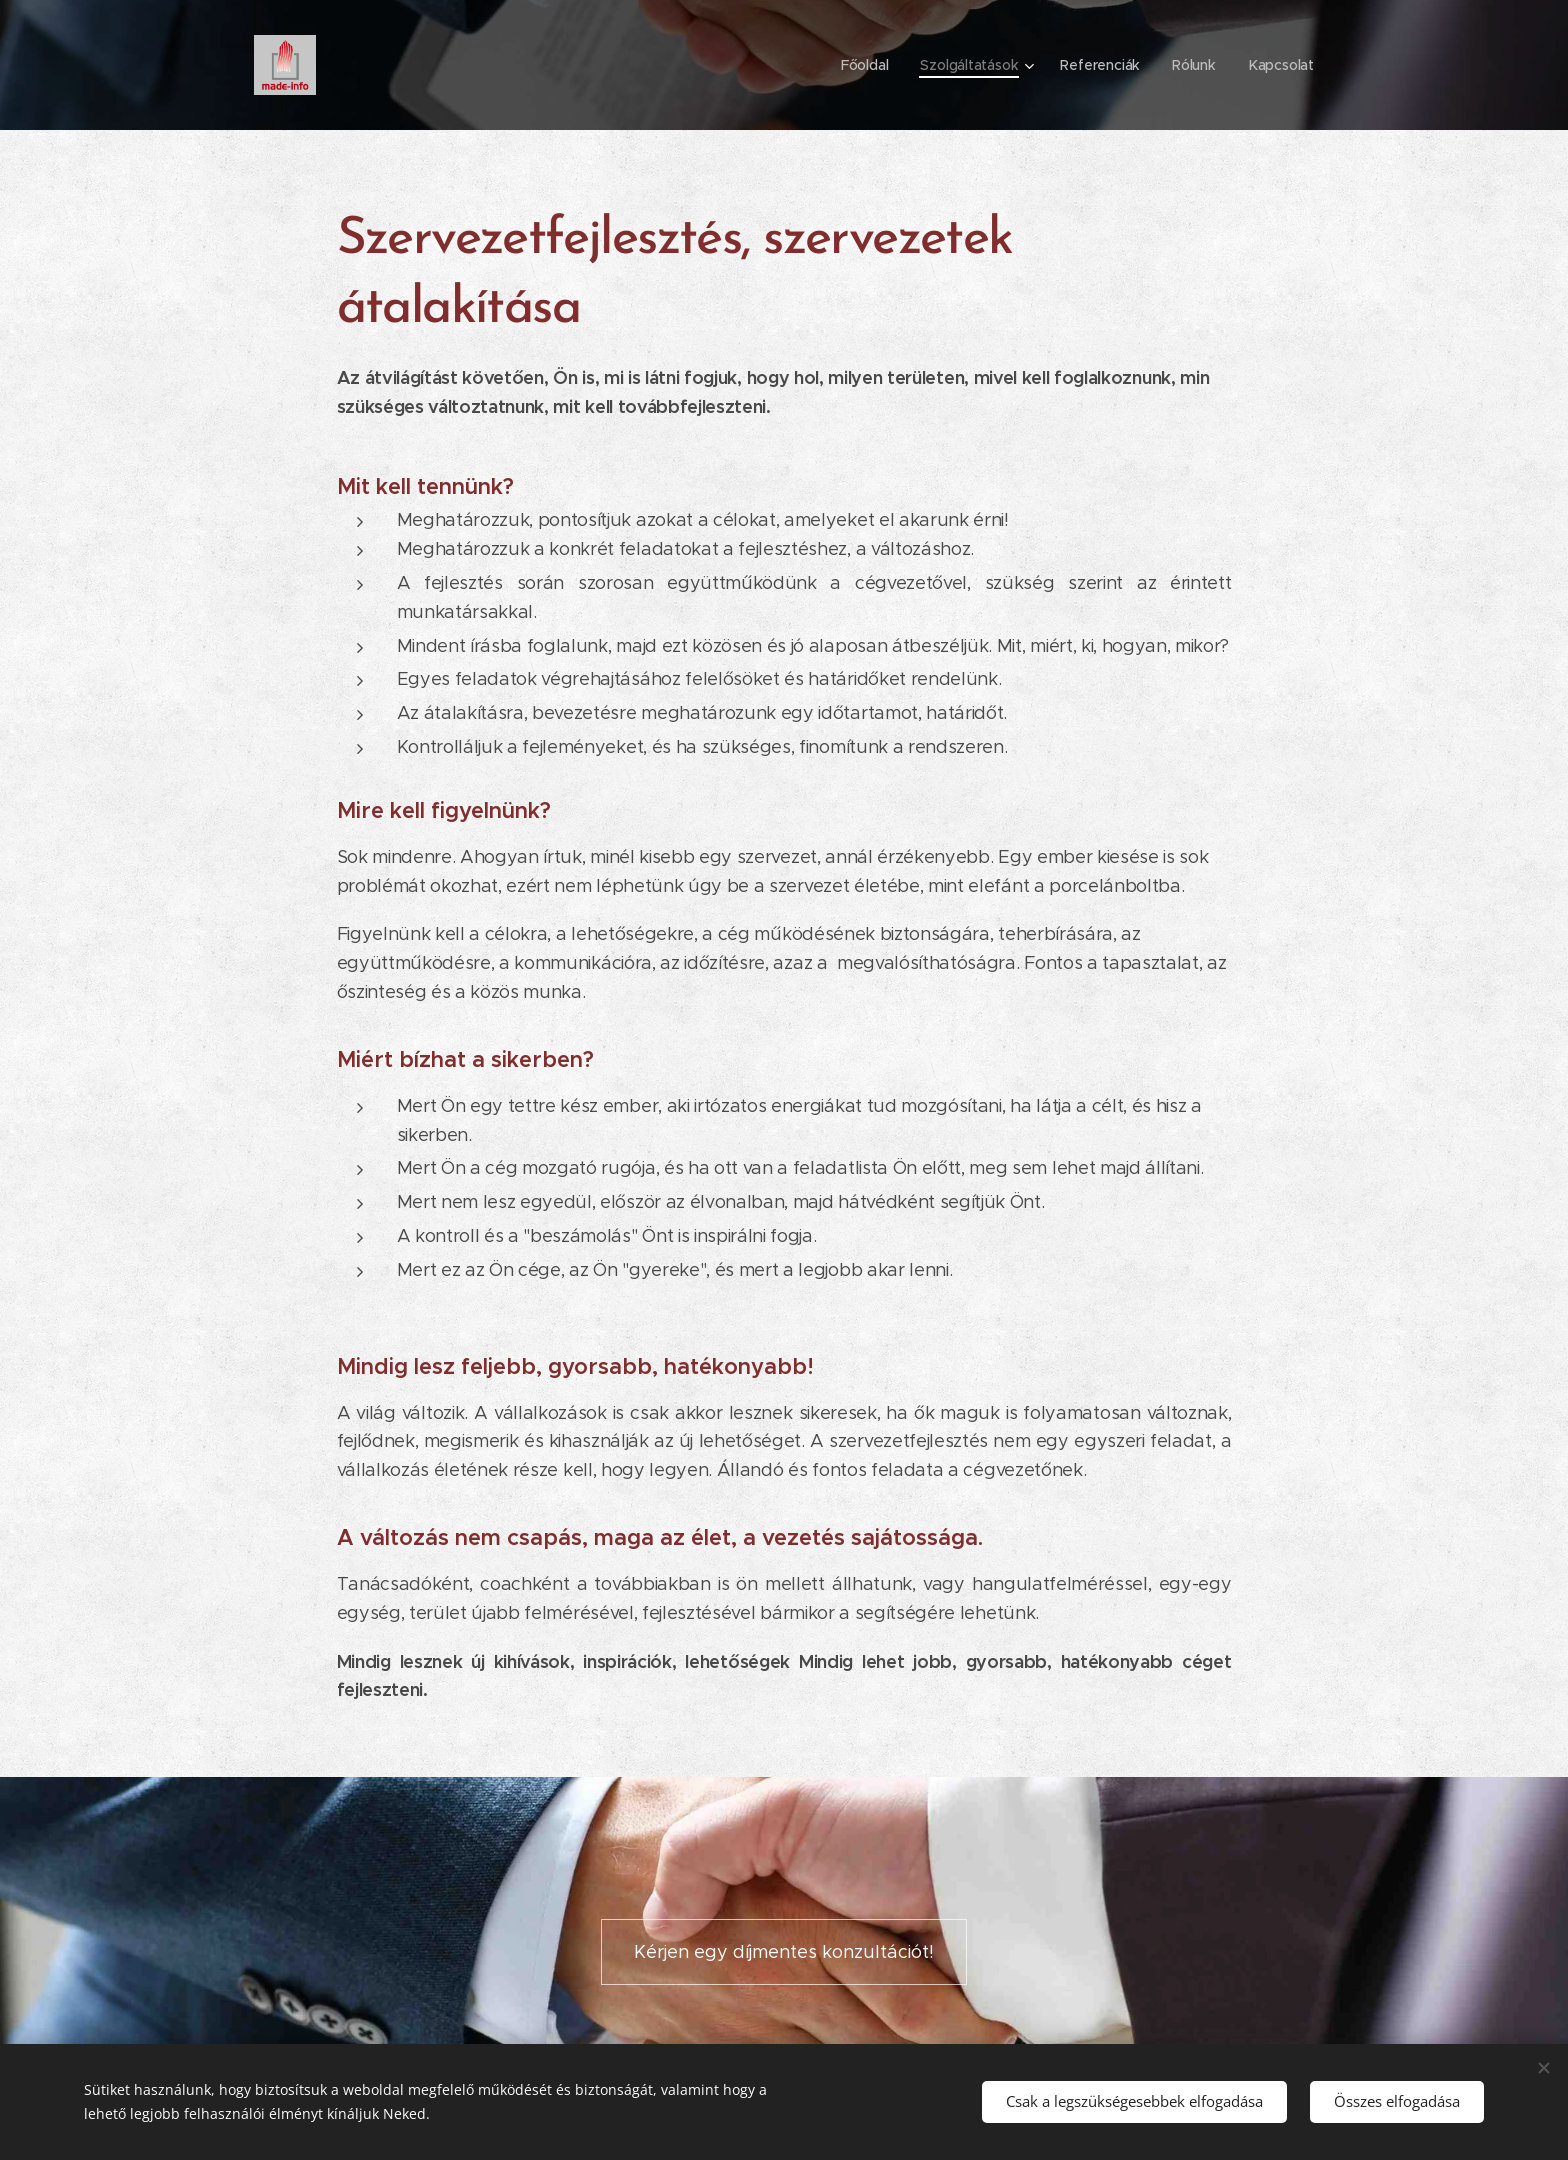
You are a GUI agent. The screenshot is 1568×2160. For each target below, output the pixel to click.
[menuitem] (865, 65)
